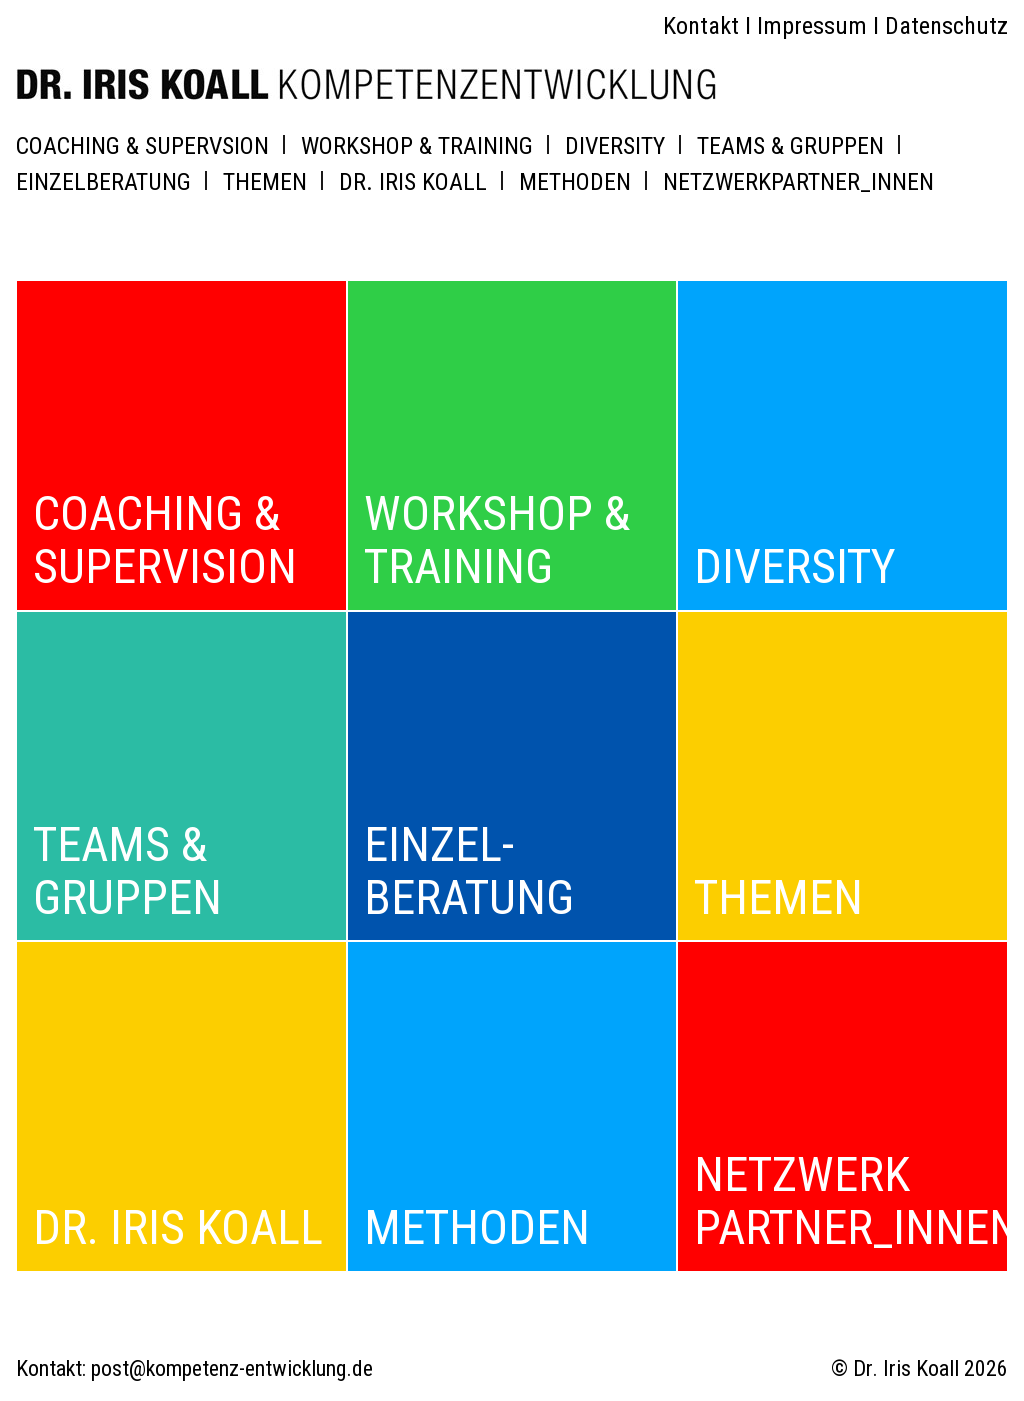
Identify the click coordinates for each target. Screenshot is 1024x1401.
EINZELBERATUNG (103, 182)
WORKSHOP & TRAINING (417, 146)
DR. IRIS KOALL (413, 182)
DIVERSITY (615, 146)
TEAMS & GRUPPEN (790, 146)
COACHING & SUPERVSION (142, 146)
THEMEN (265, 182)
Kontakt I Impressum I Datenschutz (835, 26)
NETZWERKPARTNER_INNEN (798, 182)
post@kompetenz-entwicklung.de (232, 1368)
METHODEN (575, 182)
